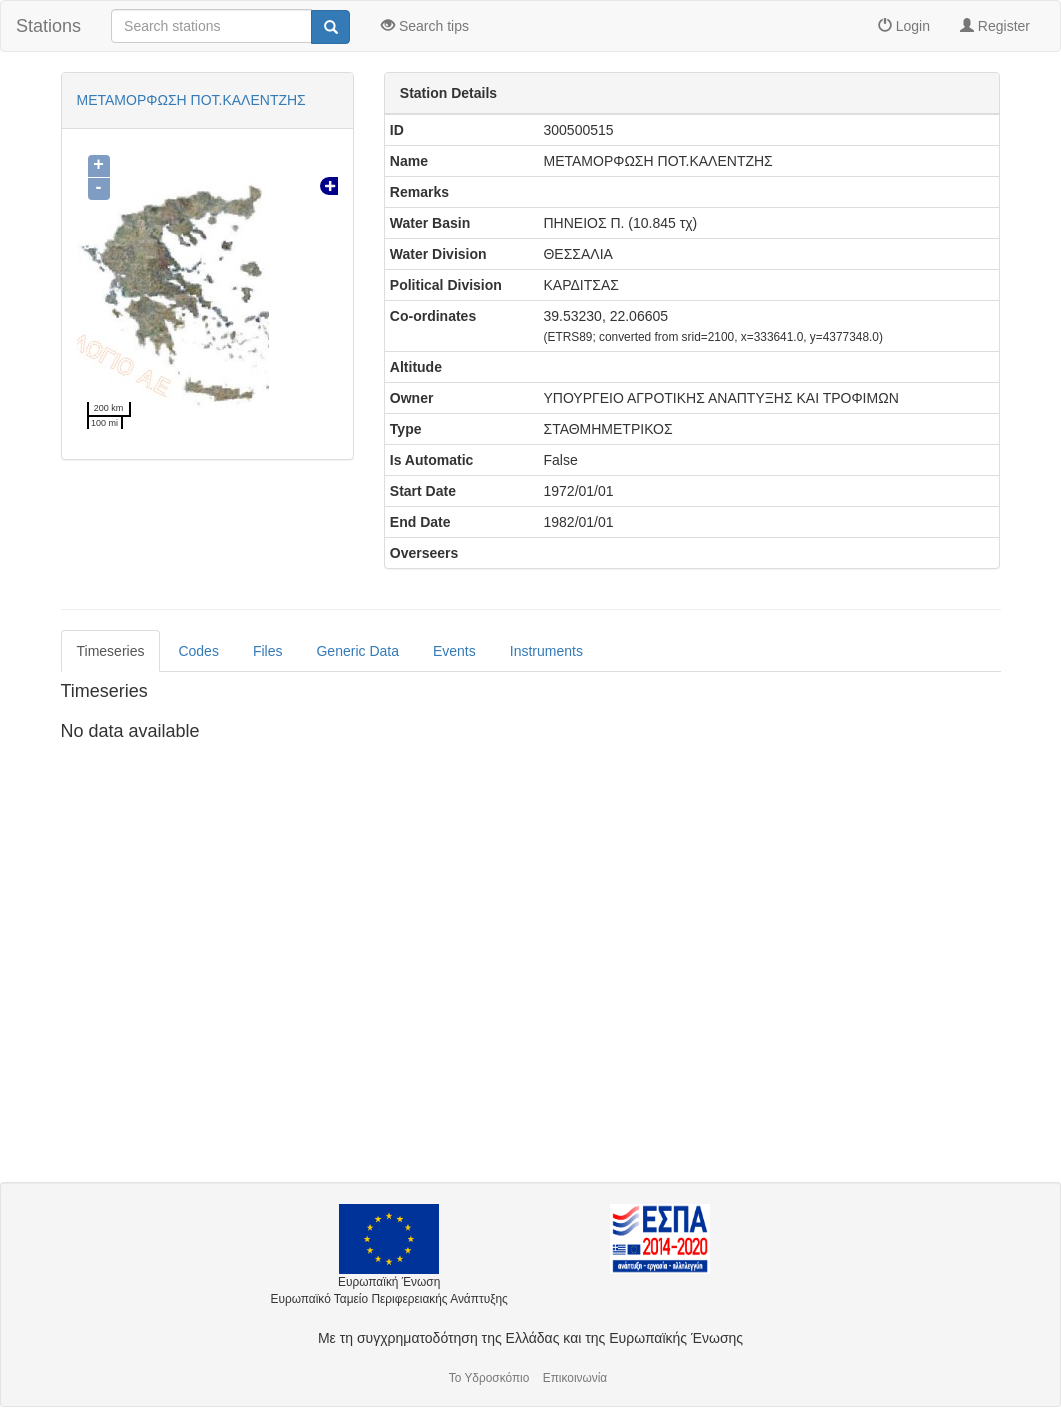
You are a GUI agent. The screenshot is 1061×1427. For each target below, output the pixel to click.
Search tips (425, 26)
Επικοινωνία (575, 1378)
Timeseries (111, 651)
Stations (48, 26)
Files (268, 651)
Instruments (546, 651)
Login (904, 26)
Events (454, 651)
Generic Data (357, 651)
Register (995, 26)
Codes (198, 651)
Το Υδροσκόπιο (489, 1378)
